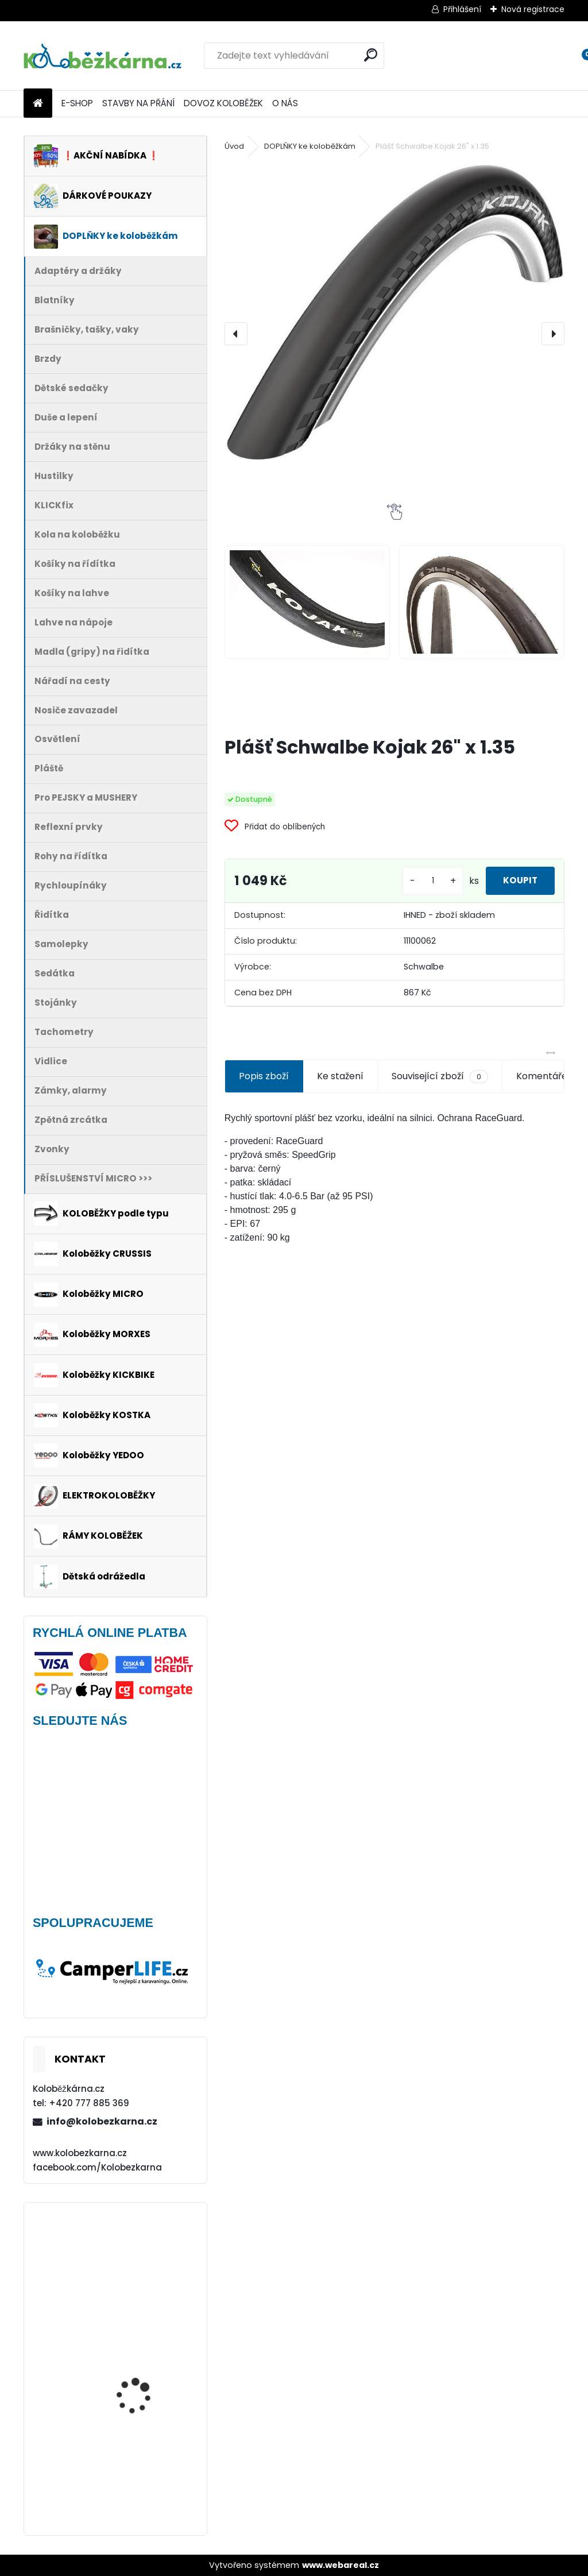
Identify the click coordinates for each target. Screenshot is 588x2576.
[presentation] (236, 333)
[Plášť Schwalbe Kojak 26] (307, 602)
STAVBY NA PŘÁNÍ (138, 103)
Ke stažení (340, 1076)
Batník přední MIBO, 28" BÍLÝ (145, 2464)
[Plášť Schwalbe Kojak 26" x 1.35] (394, 311)
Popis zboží (264, 1076)
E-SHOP (77, 103)
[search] (370, 54)
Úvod (234, 146)
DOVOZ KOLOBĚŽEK (223, 103)
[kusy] (420, 881)
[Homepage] (38, 104)
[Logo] (102, 55)
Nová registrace (532, 9)
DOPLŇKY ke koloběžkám (309, 146)
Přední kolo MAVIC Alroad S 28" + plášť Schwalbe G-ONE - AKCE (147, 2257)
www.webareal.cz (340, 2565)
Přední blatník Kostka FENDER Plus (142, 2352)
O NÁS (285, 103)
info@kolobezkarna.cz (102, 2121)
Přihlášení (462, 9)
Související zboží (440, 1076)
